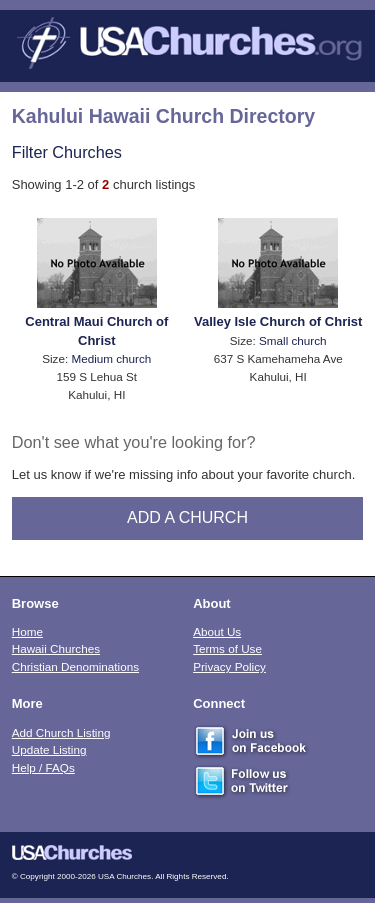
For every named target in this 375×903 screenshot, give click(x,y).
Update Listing (49, 749)
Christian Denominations (75, 666)
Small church (293, 340)
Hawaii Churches (56, 648)
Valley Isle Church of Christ (278, 321)
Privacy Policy (229, 666)
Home (27, 631)
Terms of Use (227, 648)
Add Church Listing (61, 732)
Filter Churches (67, 152)
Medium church (111, 358)
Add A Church (187, 517)
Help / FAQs (43, 767)
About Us (217, 631)
